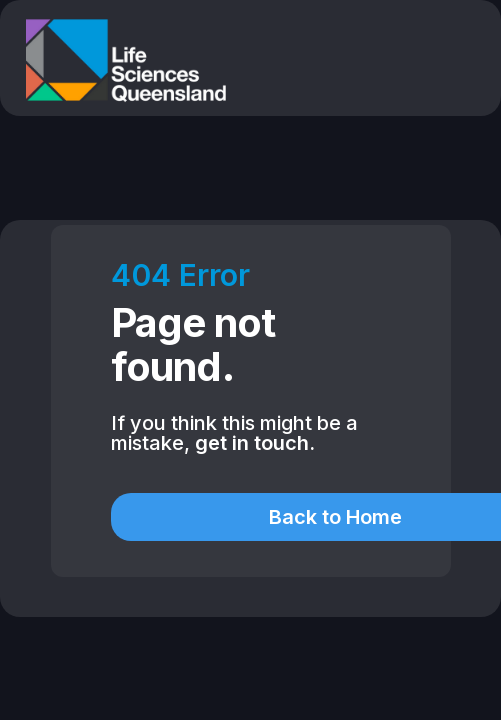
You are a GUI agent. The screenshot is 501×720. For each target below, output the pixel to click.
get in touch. (255, 443)
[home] (121, 60)
